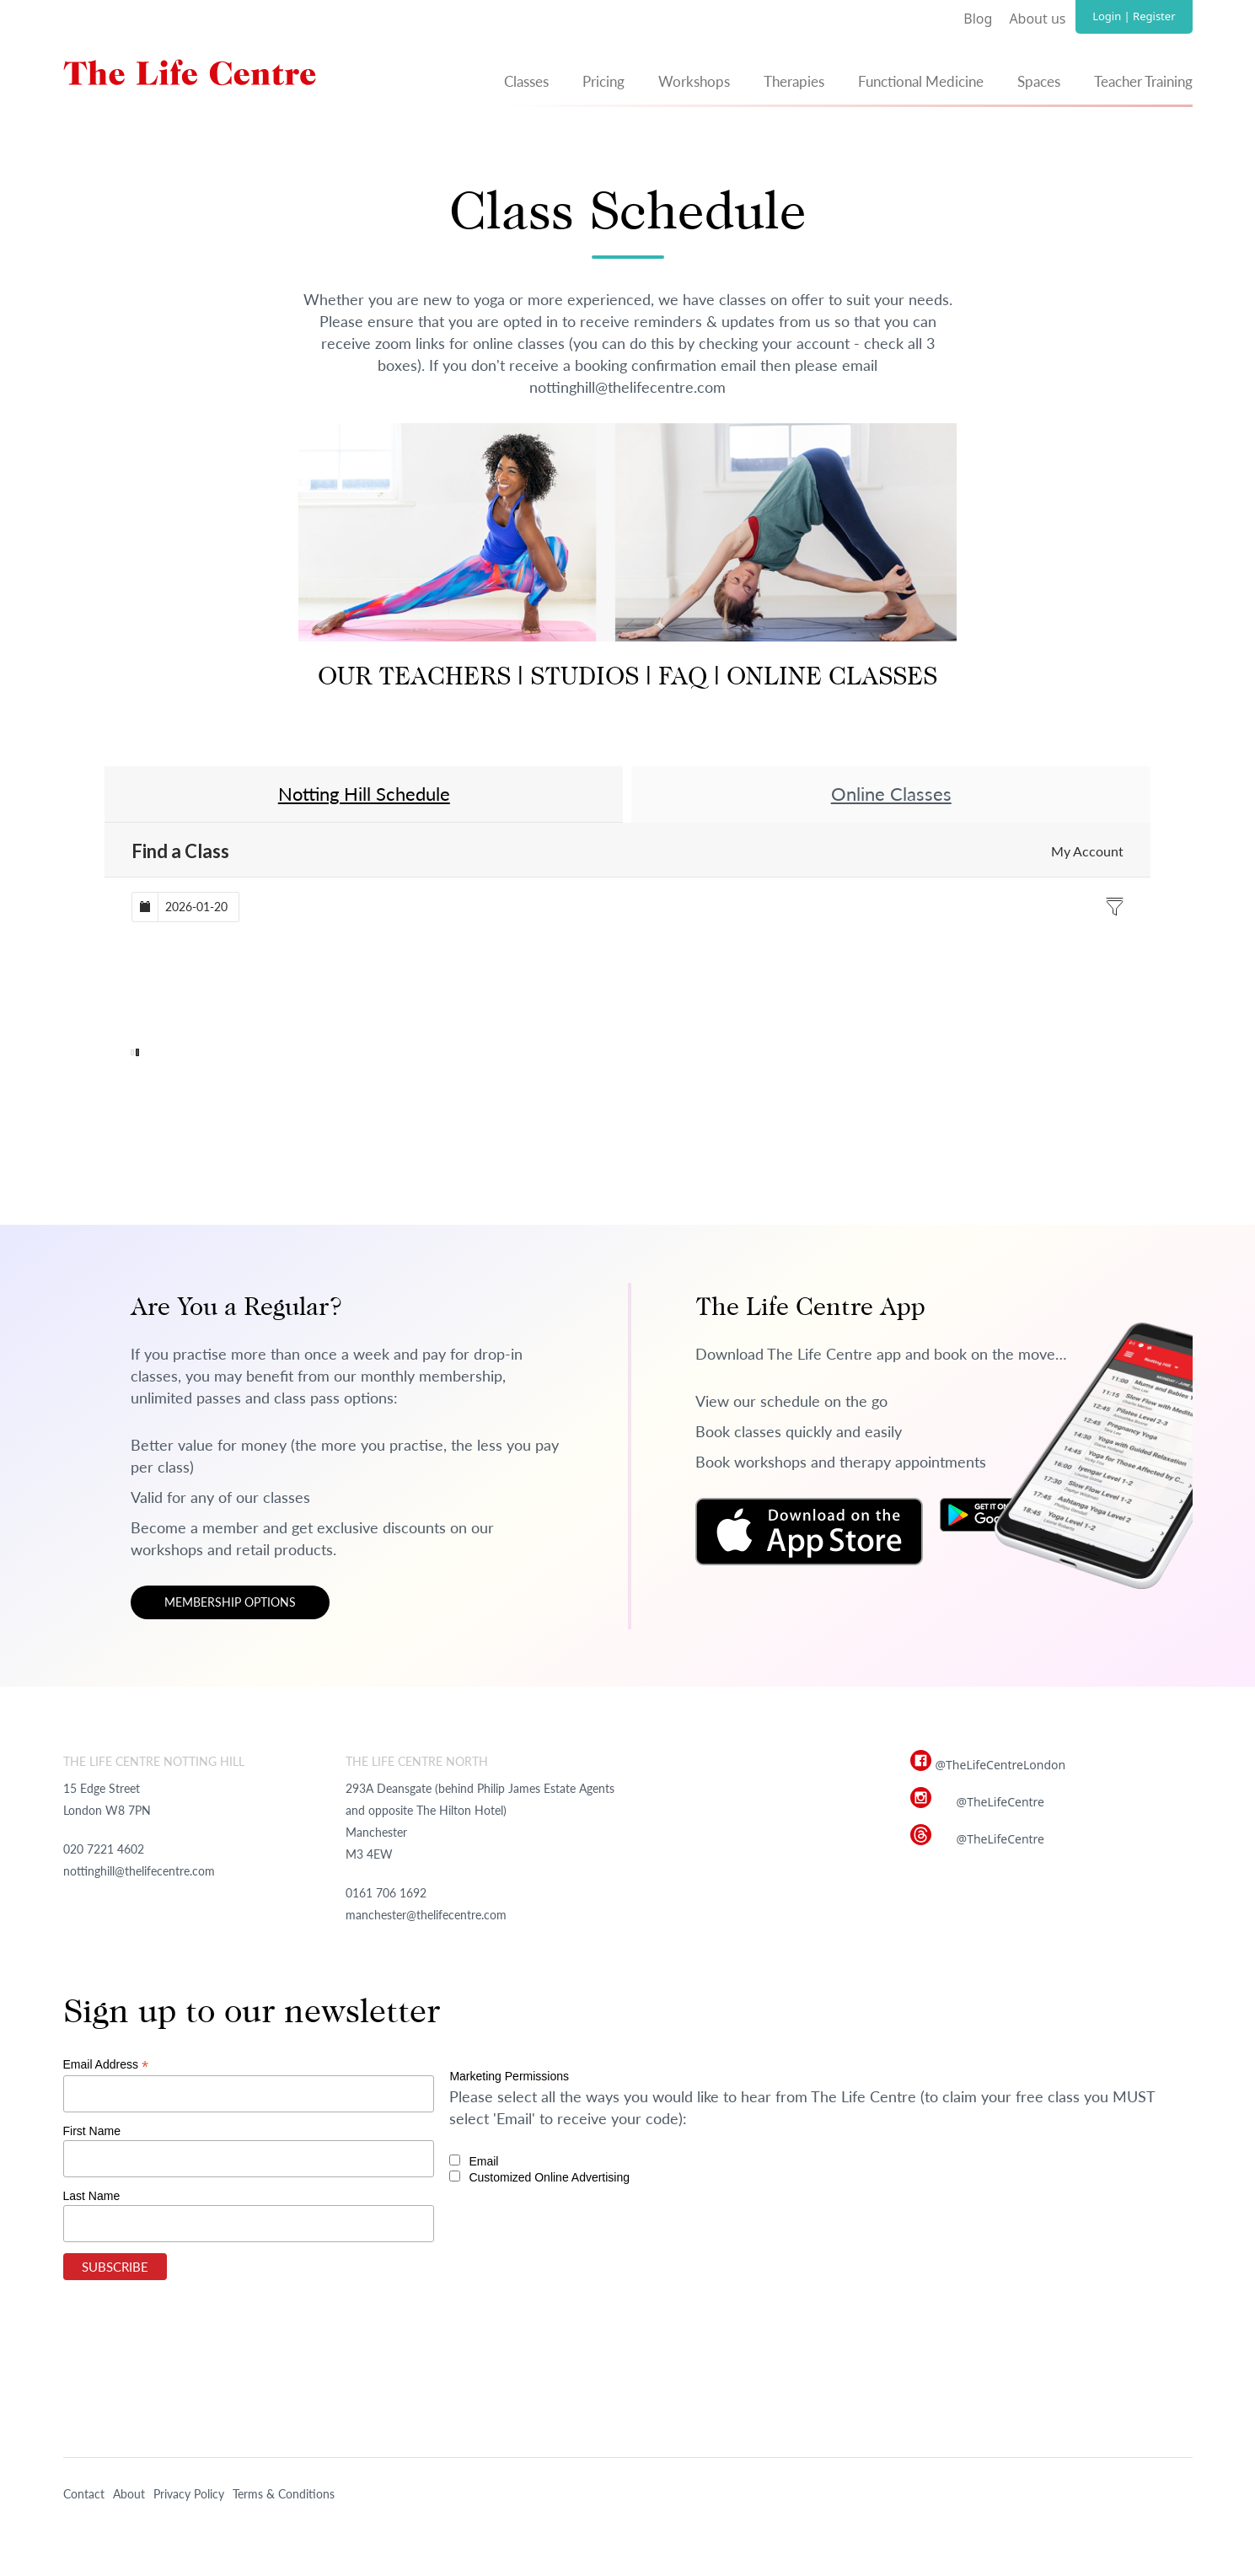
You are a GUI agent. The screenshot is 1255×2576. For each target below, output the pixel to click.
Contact (84, 2494)
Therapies (794, 81)
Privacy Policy (188, 2494)
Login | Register (1133, 16)
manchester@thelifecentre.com (426, 1915)
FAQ (682, 678)
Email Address (106, 2065)
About (129, 2494)
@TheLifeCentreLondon (1001, 1765)
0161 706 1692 (386, 1893)
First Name (92, 2131)
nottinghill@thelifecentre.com (139, 1871)
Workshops (694, 81)
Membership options (230, 1602)
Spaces (1038, 81)
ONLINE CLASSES (832, 678)
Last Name (92, 2196)
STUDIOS (581, 678)
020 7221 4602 (103, 1849)
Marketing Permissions (509, 2076)
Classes (526, 81)
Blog (977, 18)
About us (1037, 18)
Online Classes (891, 793)
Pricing (603, 81)
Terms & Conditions (284, 2494)
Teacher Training (1143, 81)
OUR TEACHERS (414, 678)
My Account (1087, 851)
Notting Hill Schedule (364, 793)
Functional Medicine (921, 81)
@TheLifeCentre (1000, 1802)
